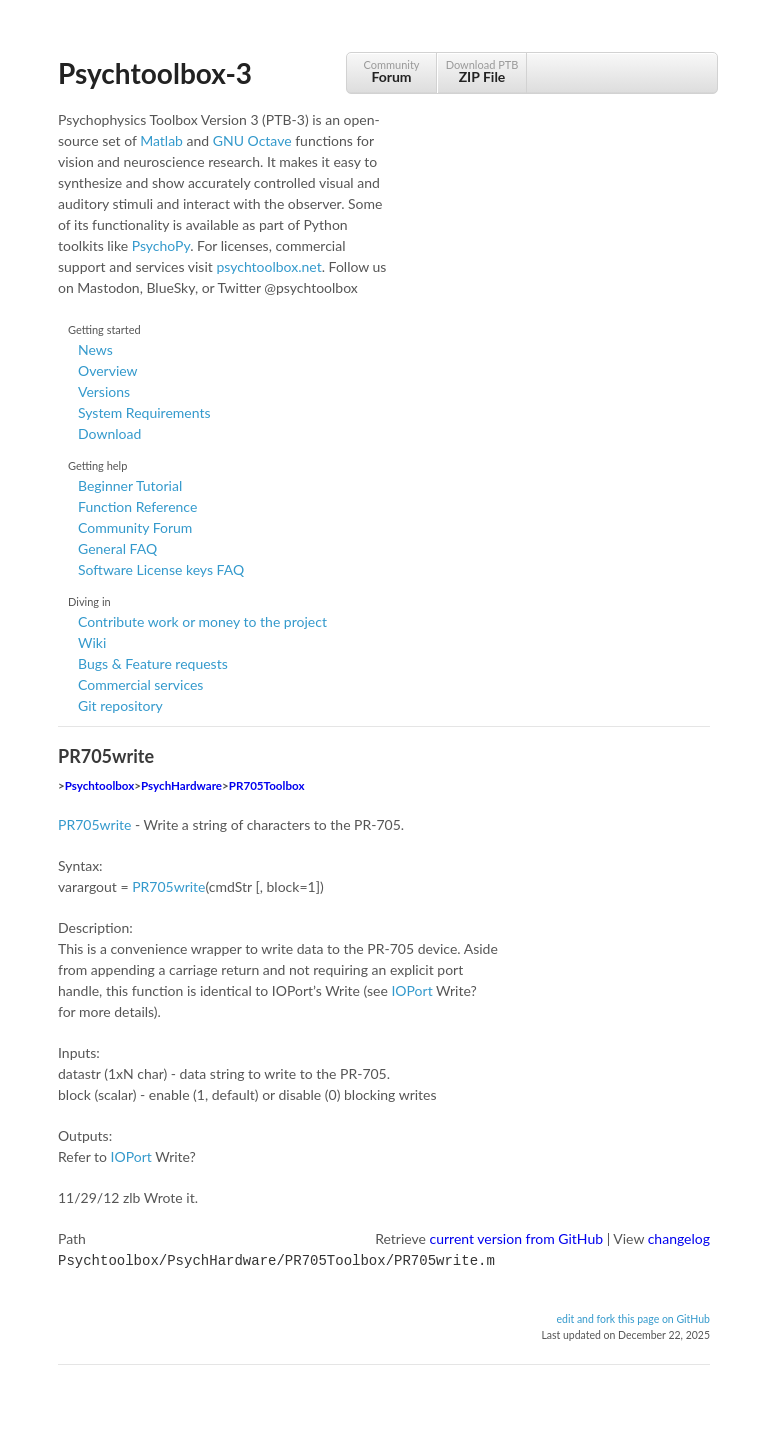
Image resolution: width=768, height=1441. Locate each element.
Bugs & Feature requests (153, 663)
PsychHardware (181, 785)
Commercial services (140, 684)
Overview (108, 370)
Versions (104, 391)
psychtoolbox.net (268, 266)
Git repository (120, 705)
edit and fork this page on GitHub (633, 1317)
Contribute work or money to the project (202, 621)
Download (109, 433)
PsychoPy (161, 245)
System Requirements (144, 412)
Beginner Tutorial (130, 485)
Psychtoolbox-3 (155, 73)
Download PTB (482, 71)
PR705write (94, 824)
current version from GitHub (517, 1238)
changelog (679, 1238)
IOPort (411, 990)
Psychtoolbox (100, 785)
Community (391, 71)
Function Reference (137, 506)
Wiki (92, 642)
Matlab (161, 140)
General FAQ (117, 548)
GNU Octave (252, 140)
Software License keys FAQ (161, 569)
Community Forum (135, 527)
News (95, 349)
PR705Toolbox (267, 785)
